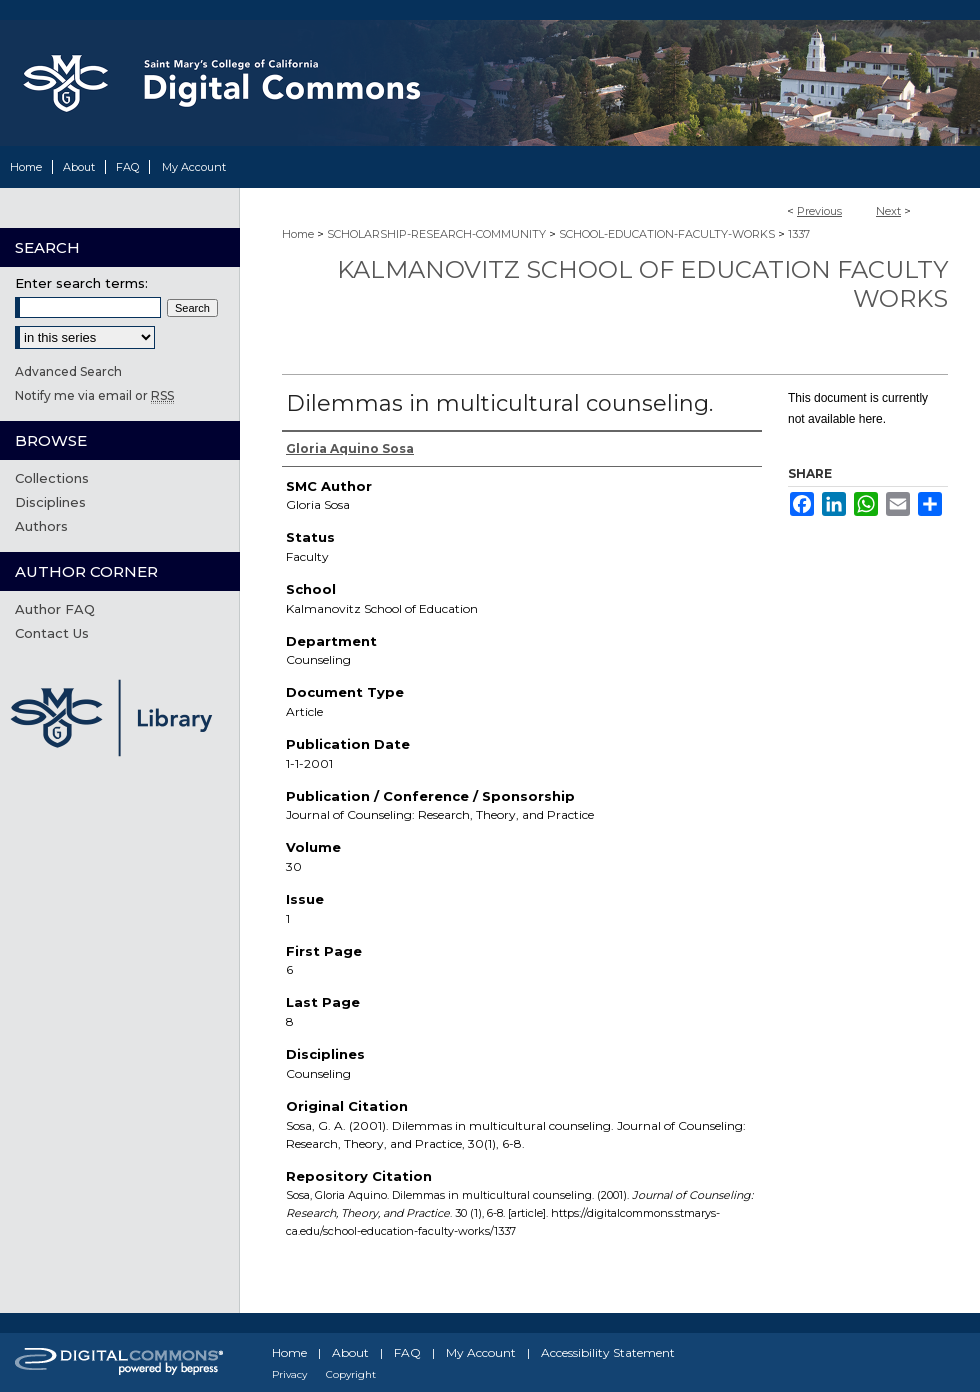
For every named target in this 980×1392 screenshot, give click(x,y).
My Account (481, 1352)
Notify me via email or (94, 395)
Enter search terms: (81, 283)
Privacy (289, 1374)
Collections (52, 478)
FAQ (407, 1352)
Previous (819, 211)
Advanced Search (68, 371)
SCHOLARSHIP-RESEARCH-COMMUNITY (436, 234)
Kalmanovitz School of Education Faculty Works (642, 284)
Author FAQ (55, 609)
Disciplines (50, 502)
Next (888, 211)
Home (298, 234)
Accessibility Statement (608, 1352)
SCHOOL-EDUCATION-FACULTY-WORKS (667, 234)
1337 (799, 234)
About (350, 1352)
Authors (41, 526)
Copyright (351, 1374)
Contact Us (52, 633)
